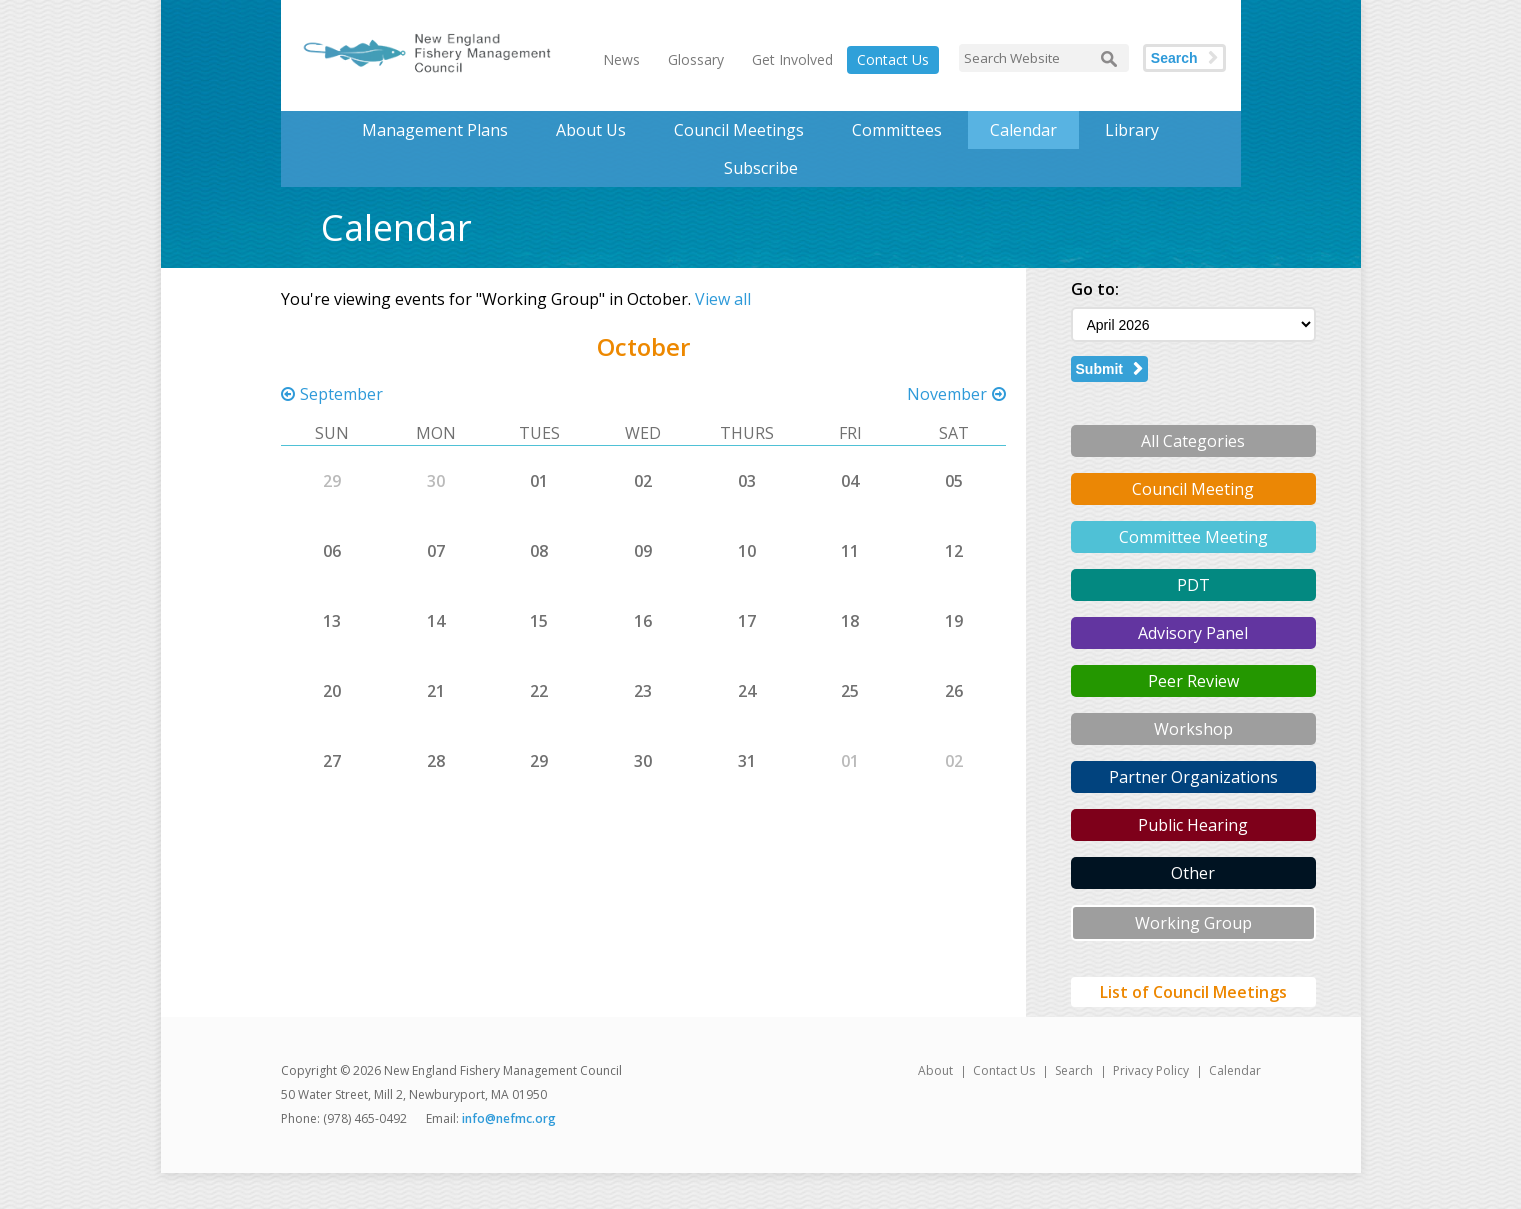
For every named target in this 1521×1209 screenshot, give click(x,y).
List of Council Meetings (1193, 992)
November (947, 394)
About (935, 1070)
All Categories (1193, 441)
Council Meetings (739, 130)
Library (1132, 130)
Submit (1099, 369)
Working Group (1193, 923)
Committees (897, 130)
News (621, 59)
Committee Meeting (1193, 537)
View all (723, 299)
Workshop (1193, 729)
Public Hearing (1193, 825)
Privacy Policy (1151, 1070)
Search (1174, 58)
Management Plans (435, 130)
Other (1193, 873)
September (341, 394)
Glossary (696, 59)
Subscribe (761, 168)
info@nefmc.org (509, 1118)
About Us (591, 130)
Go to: (1095, 289)
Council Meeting (1193, 489)
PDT (1193, 585)
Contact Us (893, 59)
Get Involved (792, 59)
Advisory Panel (1193, 633)
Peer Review (1193, 681)
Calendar (1023, 130)
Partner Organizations (1193, 777)
